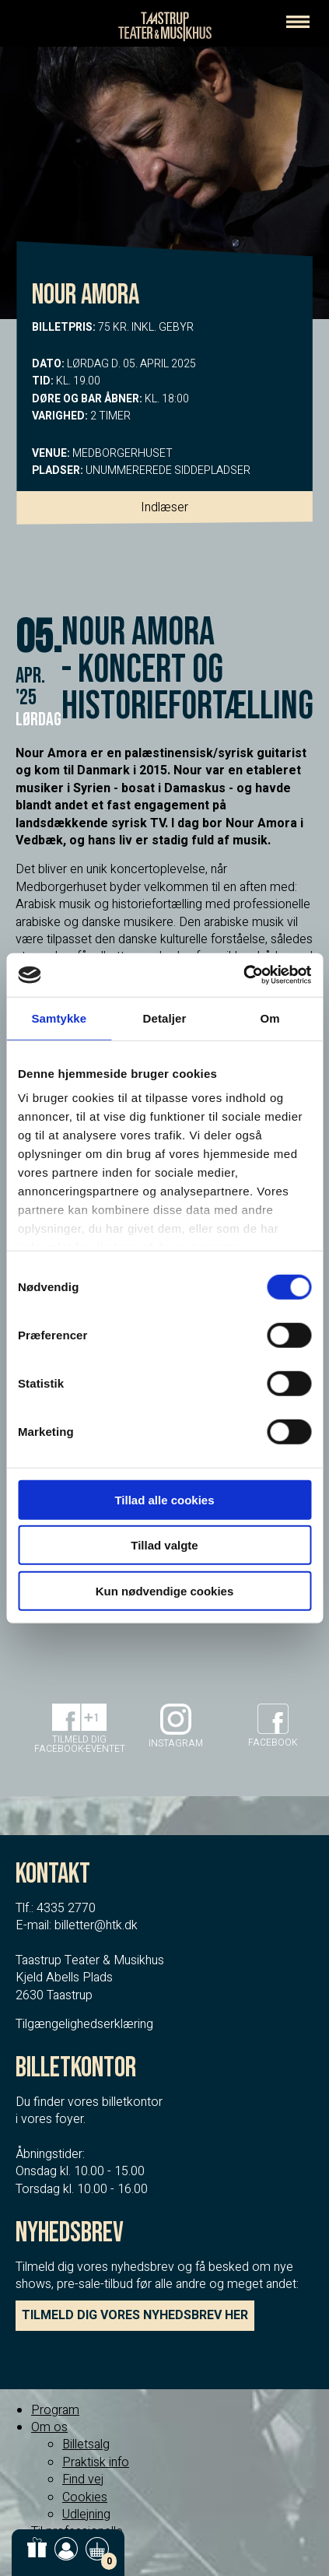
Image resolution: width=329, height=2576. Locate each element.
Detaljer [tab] (165, 1017)
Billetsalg (86, 2444)
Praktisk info (95, 2462)
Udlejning (86, 2514)
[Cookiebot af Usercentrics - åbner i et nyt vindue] (243, 975)
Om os (49, 2427)
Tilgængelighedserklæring (84, 2024)
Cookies (84, 2497)
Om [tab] (270, 1017)
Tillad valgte (164, 1545)
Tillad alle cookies (164, 1499)
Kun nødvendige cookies (165, 1590)
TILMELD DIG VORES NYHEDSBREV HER (135, 2315)
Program (55, 2410)
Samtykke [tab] (58, 1017)
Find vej (82, 2479)
